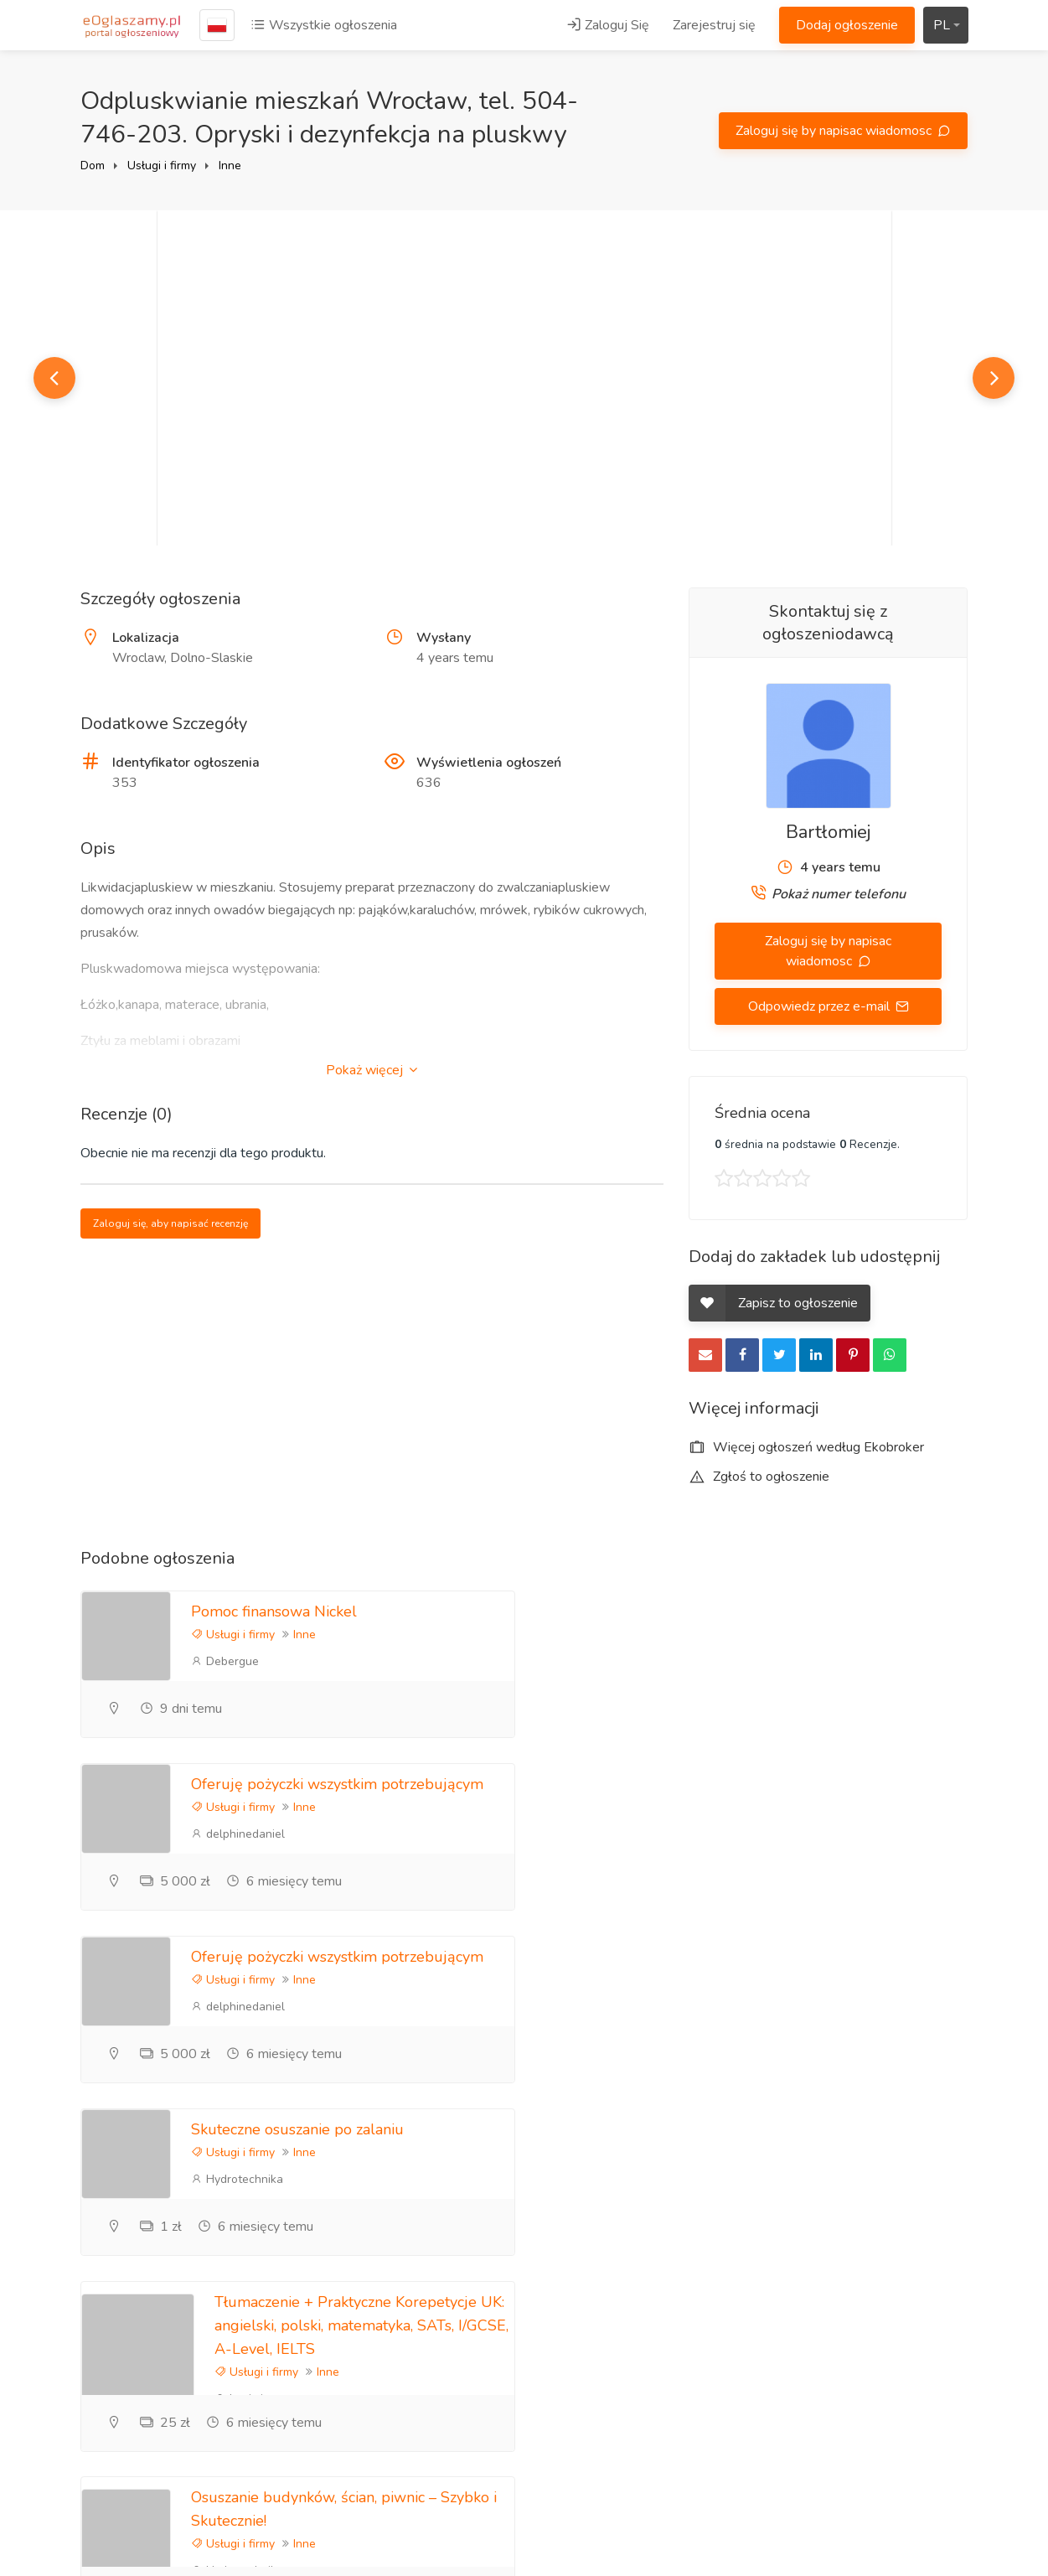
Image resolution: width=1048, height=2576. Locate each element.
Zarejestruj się (714, 25)
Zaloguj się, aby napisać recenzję (170, 1223)
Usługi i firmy (161, 165)
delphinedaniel (694, 1661)
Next (993, 378)
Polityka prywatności (902, 2280)
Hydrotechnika (694, 1834)
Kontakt (712, 2363)
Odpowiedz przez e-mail (820, 1006)
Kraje (856, 2439)
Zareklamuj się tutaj (898, 2252)
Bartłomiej (828, 832)
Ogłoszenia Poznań (897, 2356)
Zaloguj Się (607, 25)
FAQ (702, 2308)
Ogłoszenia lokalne (896, 2384)
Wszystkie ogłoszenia (323, 25)
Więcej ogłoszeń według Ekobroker (806, 1447)
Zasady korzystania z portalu (901, 2318)
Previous (54, 378)
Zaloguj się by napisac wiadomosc (835, 131)
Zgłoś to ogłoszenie (759, 1476)
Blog (702, 2252)
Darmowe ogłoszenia (903, 2412)
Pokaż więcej (371, 1070)
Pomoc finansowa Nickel (274, 1611)
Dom (92, 165)
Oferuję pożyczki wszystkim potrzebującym (794, 1611)
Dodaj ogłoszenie (847, 25)
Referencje (720, 2280)
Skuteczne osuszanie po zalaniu (754, 1784)
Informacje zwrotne (744, 2335)
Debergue (225, 1661)
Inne (230, 165)
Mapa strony (877, 2467)
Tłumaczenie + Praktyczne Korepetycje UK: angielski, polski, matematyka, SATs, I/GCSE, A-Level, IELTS (361, 1980)
